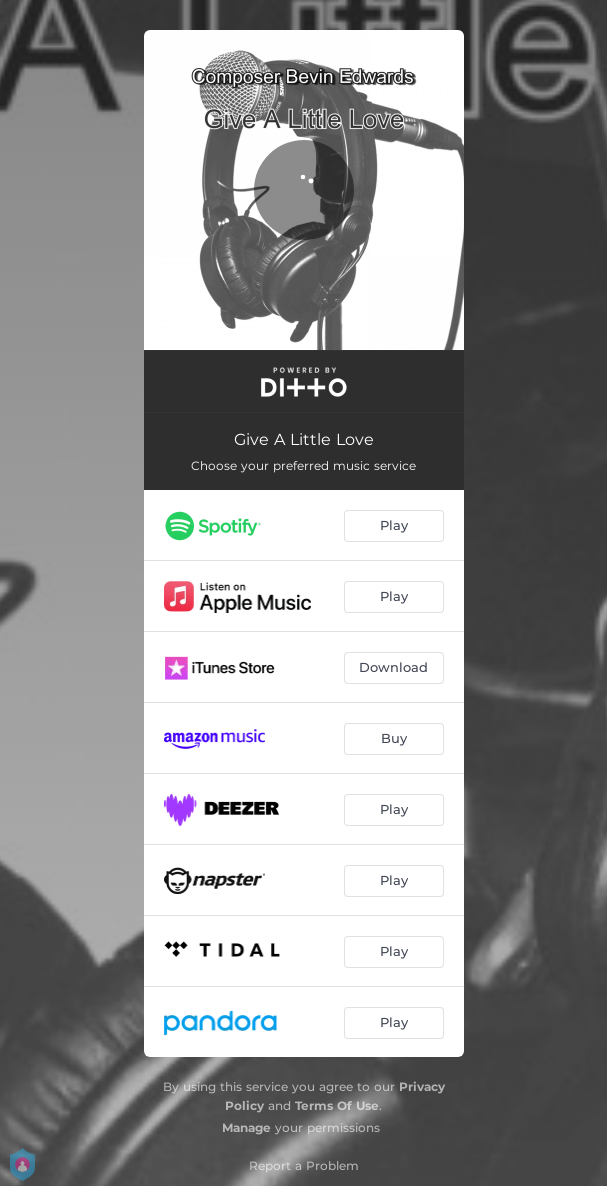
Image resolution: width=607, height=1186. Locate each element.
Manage (246, 1127)
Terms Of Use (337, 1105)
